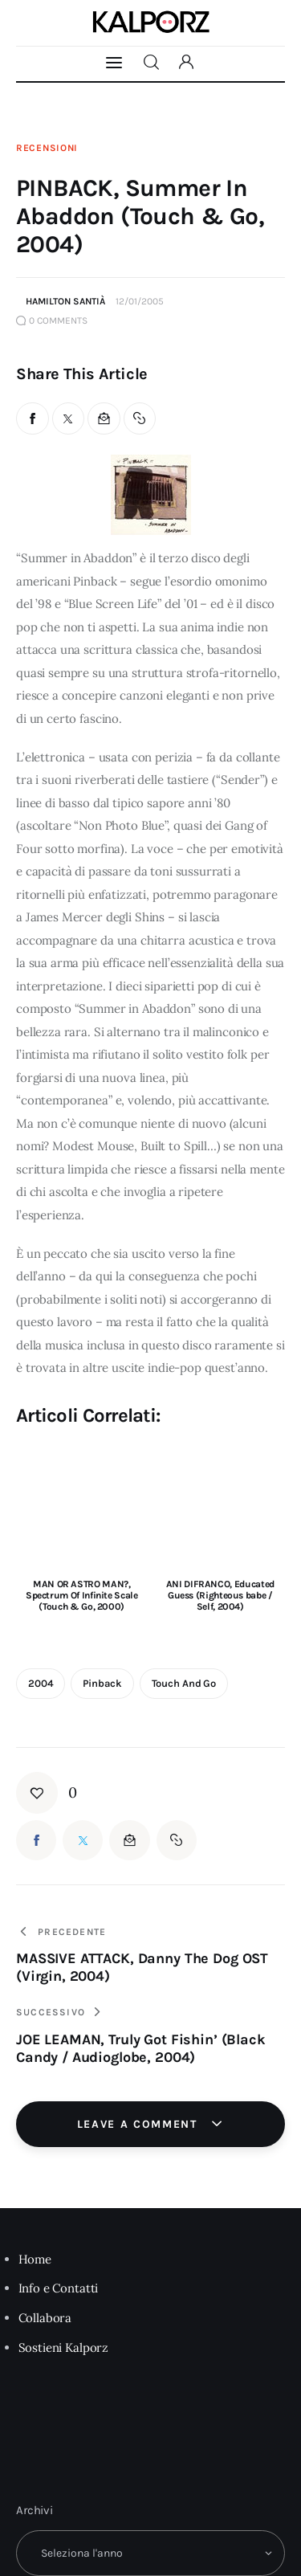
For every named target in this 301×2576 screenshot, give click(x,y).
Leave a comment (139, 2124)
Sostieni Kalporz (63, 2347)
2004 (40, 1683)
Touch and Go (184, 1683)
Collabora (45, 2317)
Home (34, 2259)
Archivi (34, 2510)
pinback (102, 1683)
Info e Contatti (58, 2288)
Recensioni (47, 147)
